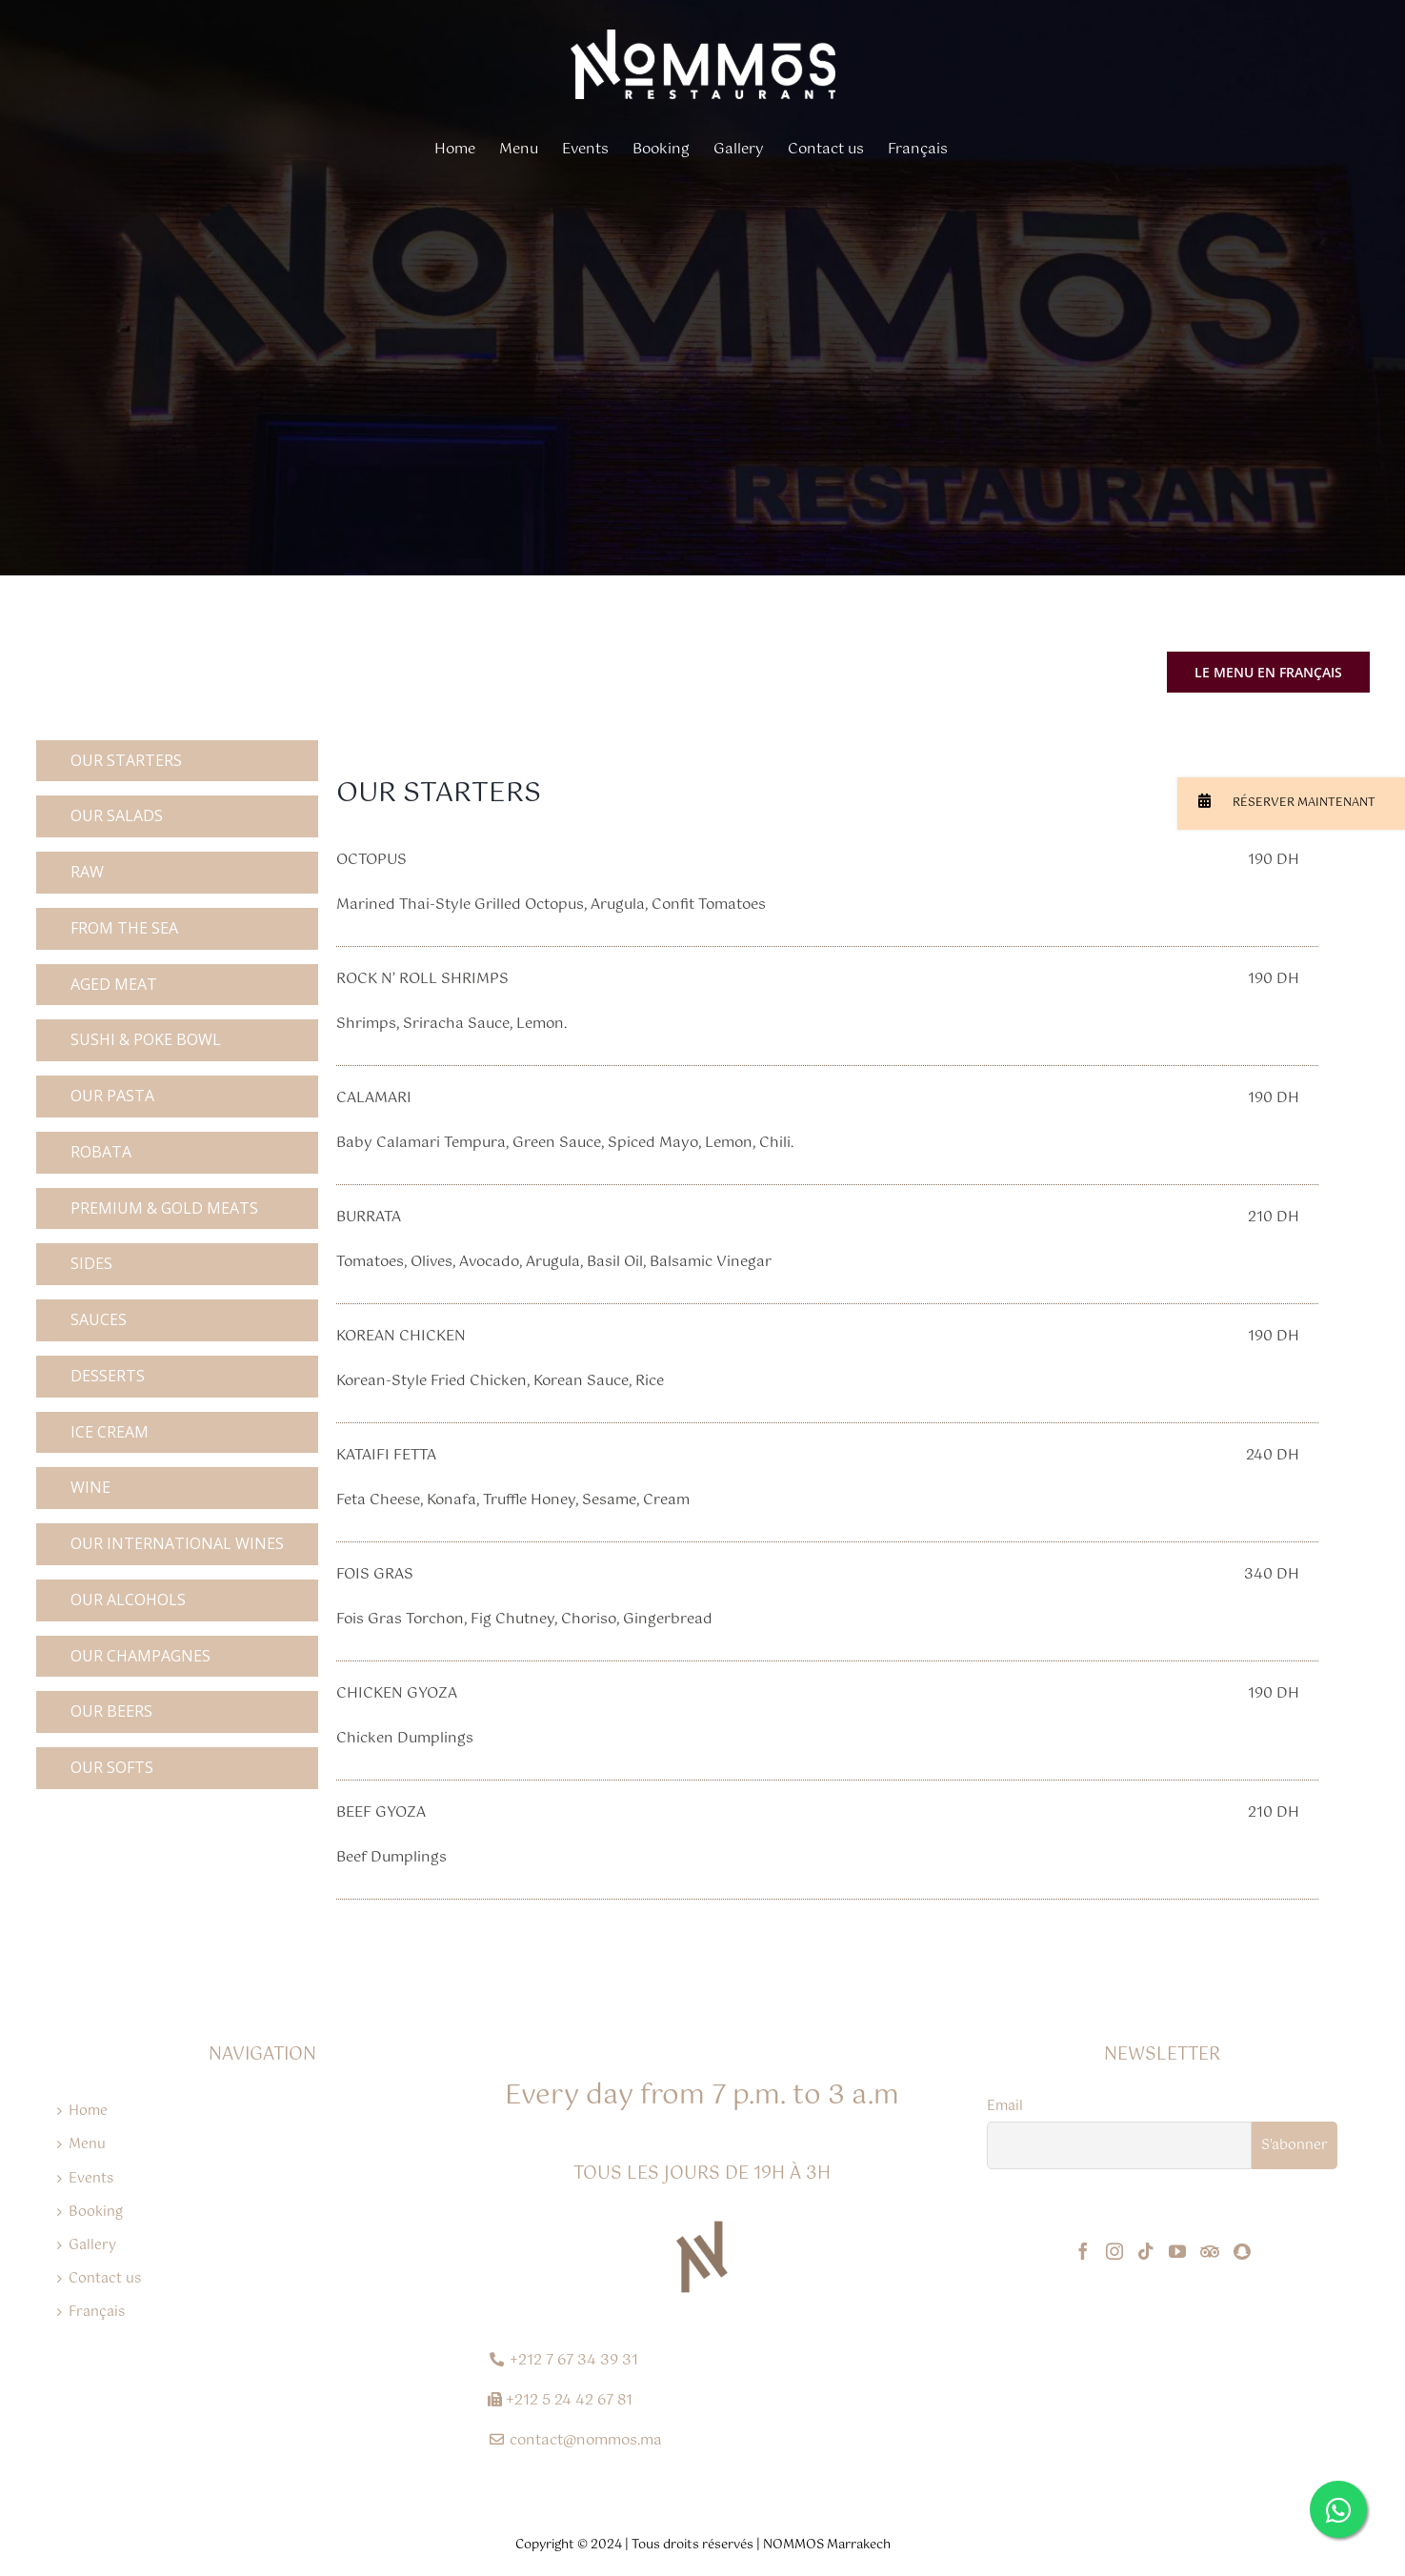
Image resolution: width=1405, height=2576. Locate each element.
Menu (87, 2144)
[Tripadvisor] (1209, 2251)
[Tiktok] (1145, 2251)
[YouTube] (1177, 2251)
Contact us (105, 2278)
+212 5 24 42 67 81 (569, 2400)
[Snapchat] (1242, 2251)
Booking (96, 2212)
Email (1005, 2106)
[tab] (177, 761)
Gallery (92, 2245)
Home (88, 2111)
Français (97, 2312)
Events (91, 2178)
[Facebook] (1083, 2251)
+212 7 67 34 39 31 (574, 2360)
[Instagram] (1114, 2251)
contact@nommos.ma (586, 2440)
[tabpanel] (826, 1330)
